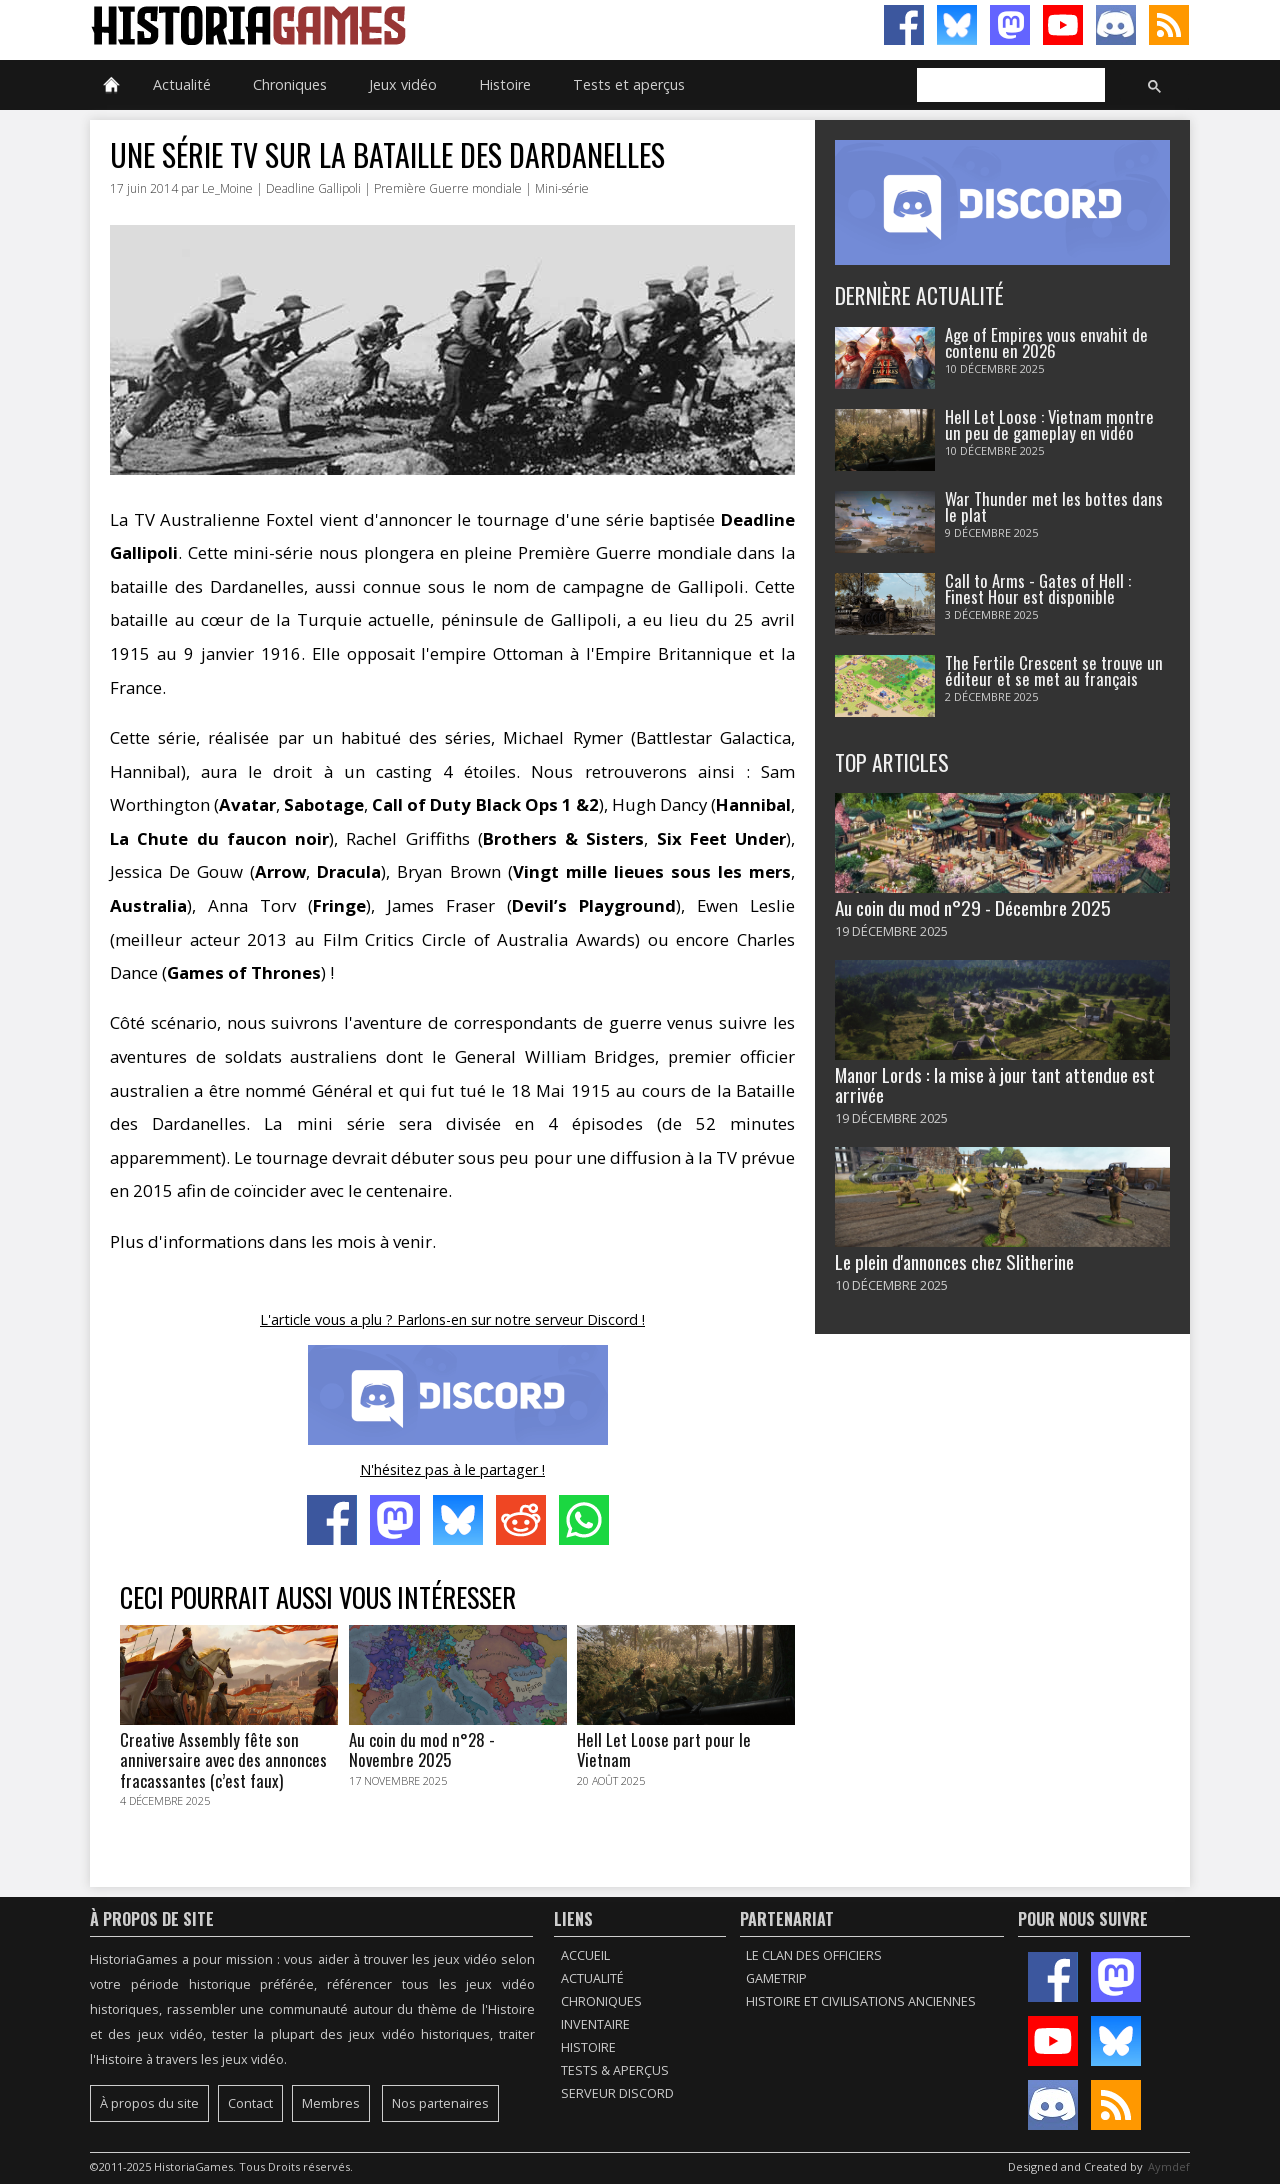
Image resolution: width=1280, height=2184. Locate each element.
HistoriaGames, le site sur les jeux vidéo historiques (365, 25)
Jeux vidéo (403, 84)
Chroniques (290, 84)
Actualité (182, 84)
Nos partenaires (440, 2103)
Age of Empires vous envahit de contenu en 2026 (1046, 343)
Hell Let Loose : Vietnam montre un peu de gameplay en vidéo (1049, 425)
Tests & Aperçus (615, 2070)
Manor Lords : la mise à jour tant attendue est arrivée (995, 1084)
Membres (331, 2103)
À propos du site (149, 2103)
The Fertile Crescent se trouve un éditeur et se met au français (1054, 671)
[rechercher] (1009, 86)
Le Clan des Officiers (814, 1955)
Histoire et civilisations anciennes (861, 2001)
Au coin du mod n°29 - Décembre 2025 (973, 907)
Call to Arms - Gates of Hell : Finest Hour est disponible (1038, 589)
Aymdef (1169, 2166)
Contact (250, 2103)
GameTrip (776, 1978)
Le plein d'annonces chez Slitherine (954, 1261)
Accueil (585, 1955)
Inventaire (595, 2024)
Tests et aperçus (629, 84)
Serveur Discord (617, 2093)
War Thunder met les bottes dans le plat (1054, 507)
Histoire (505, 84)
